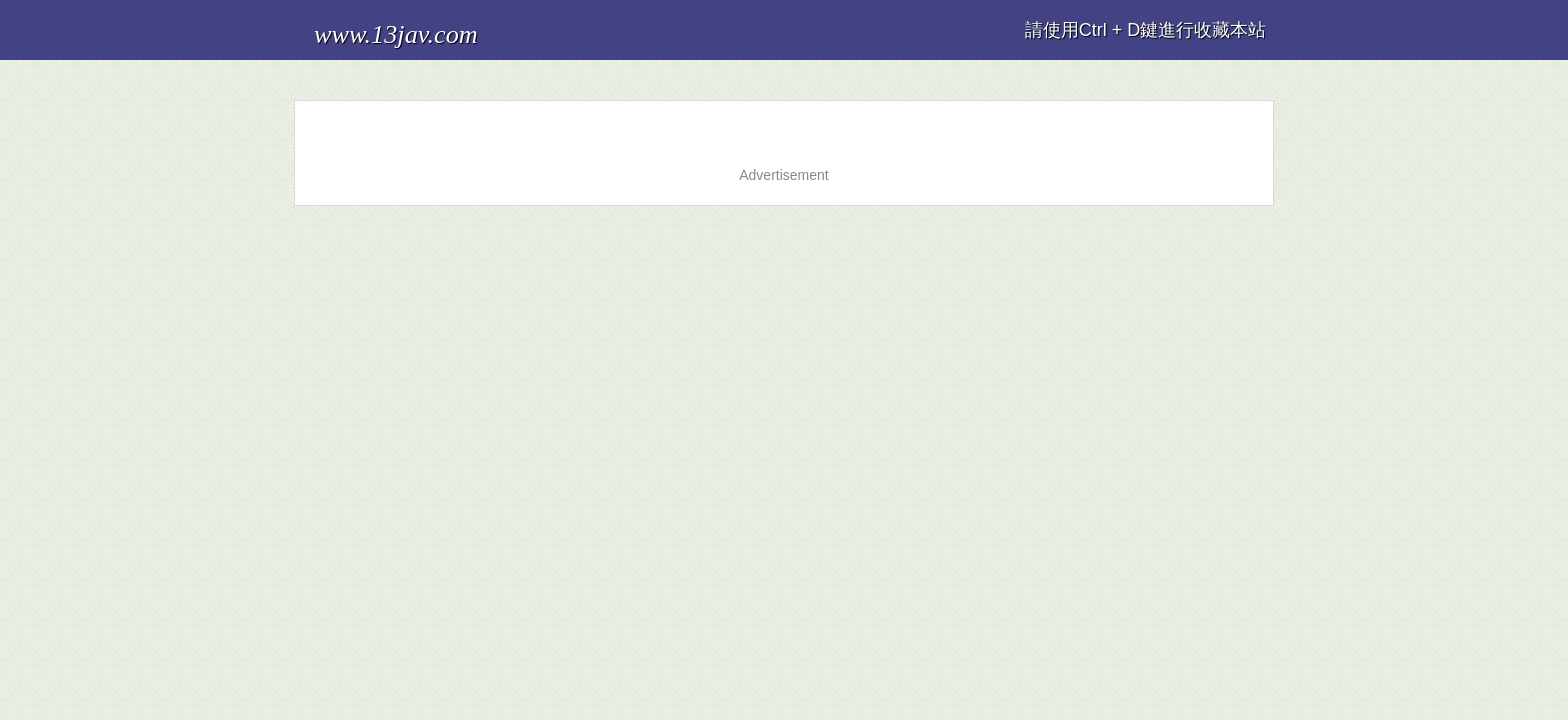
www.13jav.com (372, 24)
